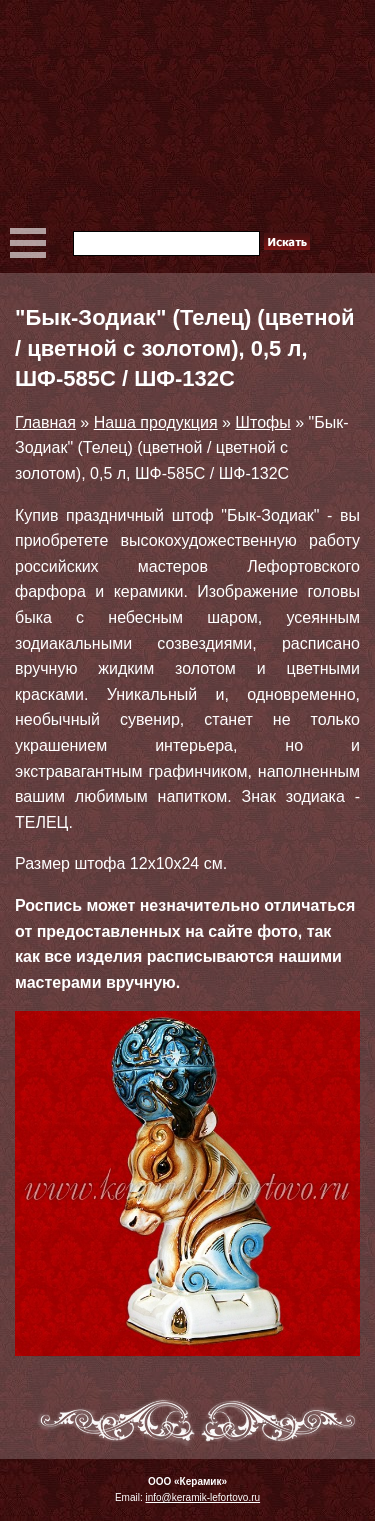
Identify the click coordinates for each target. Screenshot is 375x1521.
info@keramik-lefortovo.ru (202, 1497)
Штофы (262, 422)
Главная (45, 422)
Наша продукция (156, 422)
